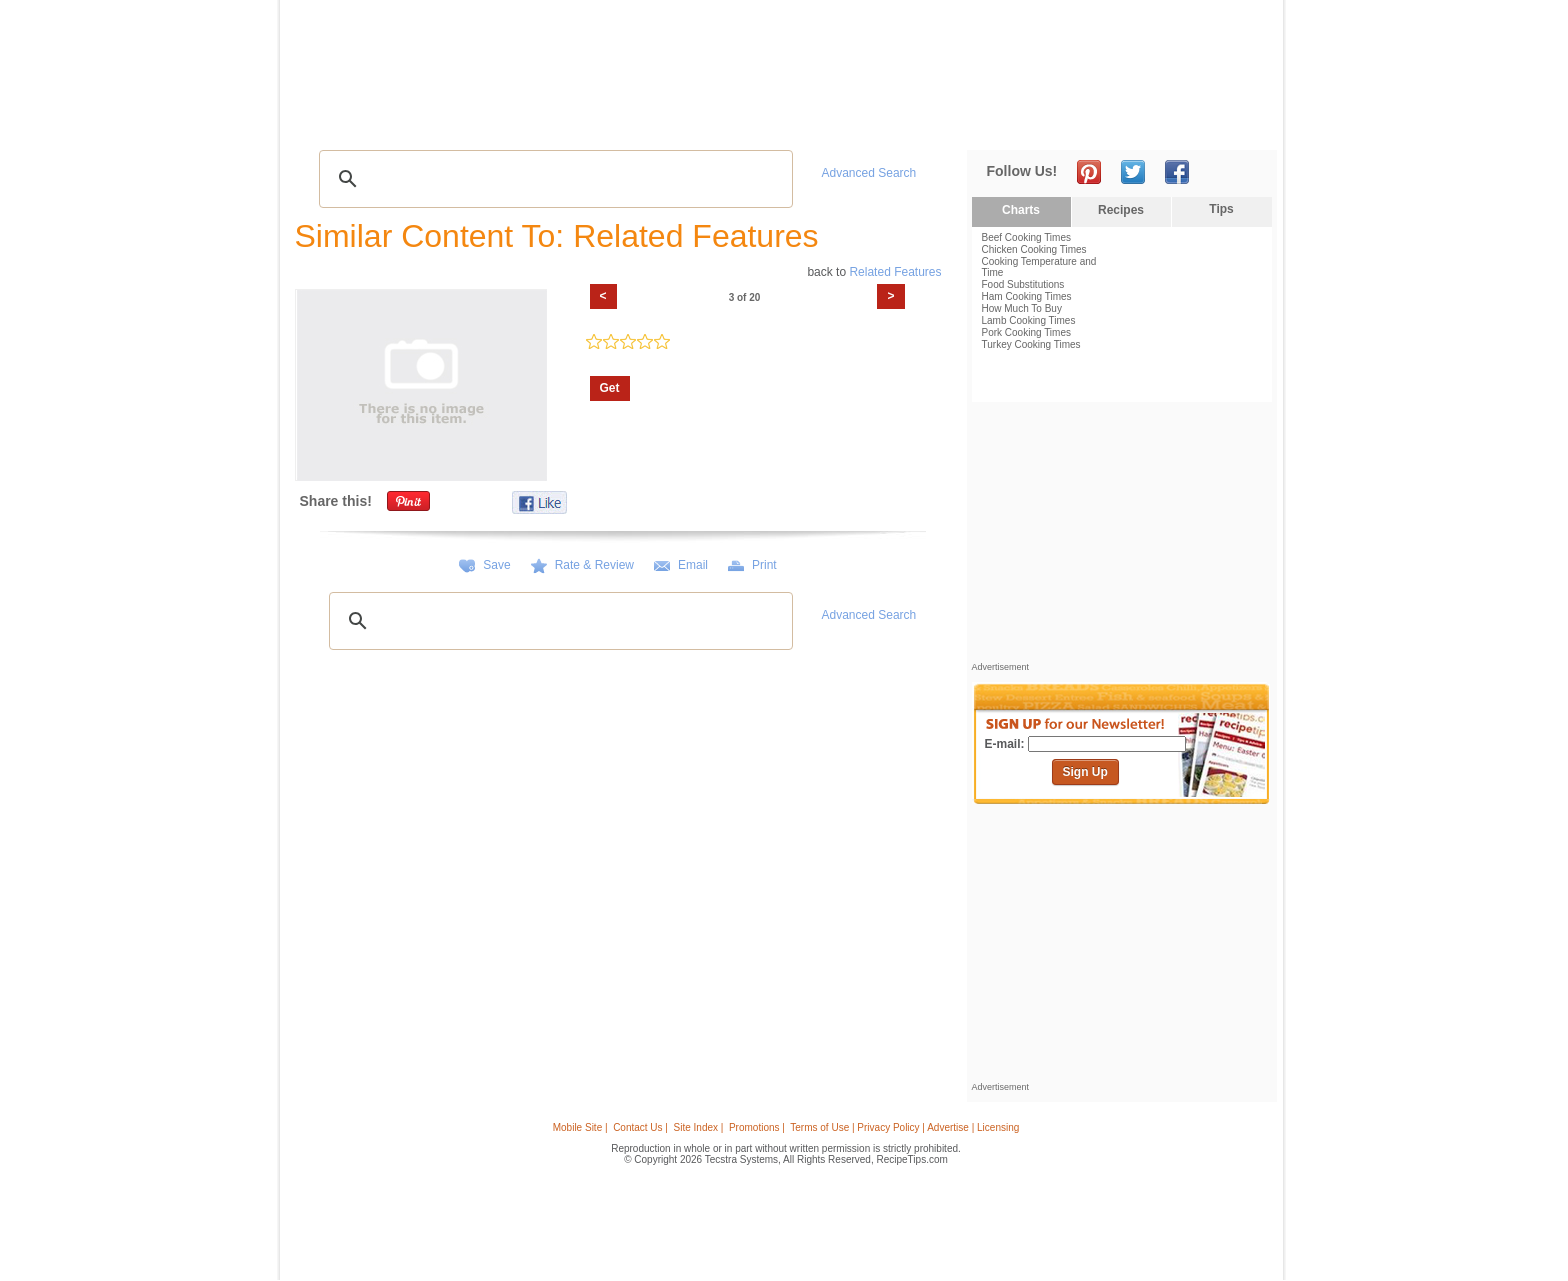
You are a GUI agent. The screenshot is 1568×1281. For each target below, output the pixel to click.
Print (764, 565)
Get (610, 388)
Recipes (333, 120)
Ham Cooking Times (1027, 296)
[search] (553, 179)
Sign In (1239, 120)
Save (496, 565)
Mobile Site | (580, 1127)
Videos (565, 120)
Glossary (501, 120)
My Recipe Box (808, 120)
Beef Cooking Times (1027, 237)
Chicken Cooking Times (1034, 249)
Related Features (895, 272)
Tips (1221, 209)
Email (693, 565)
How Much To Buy (1022, 308)
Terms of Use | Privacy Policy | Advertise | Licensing (904, 1127)
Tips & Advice (415, 120)
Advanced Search (869, 173)
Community (638, 120)
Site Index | (699, 1127)
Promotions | (757, 1127)
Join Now (1195, 120)
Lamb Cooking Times (1029, 320)
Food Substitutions (1023, 284)
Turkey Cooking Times (1031, 344)
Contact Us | (640, 1127)
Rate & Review (594, 565)
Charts (1021, 210)
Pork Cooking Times (1026, 332)
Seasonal (717, 120)
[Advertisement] (908, 53)
